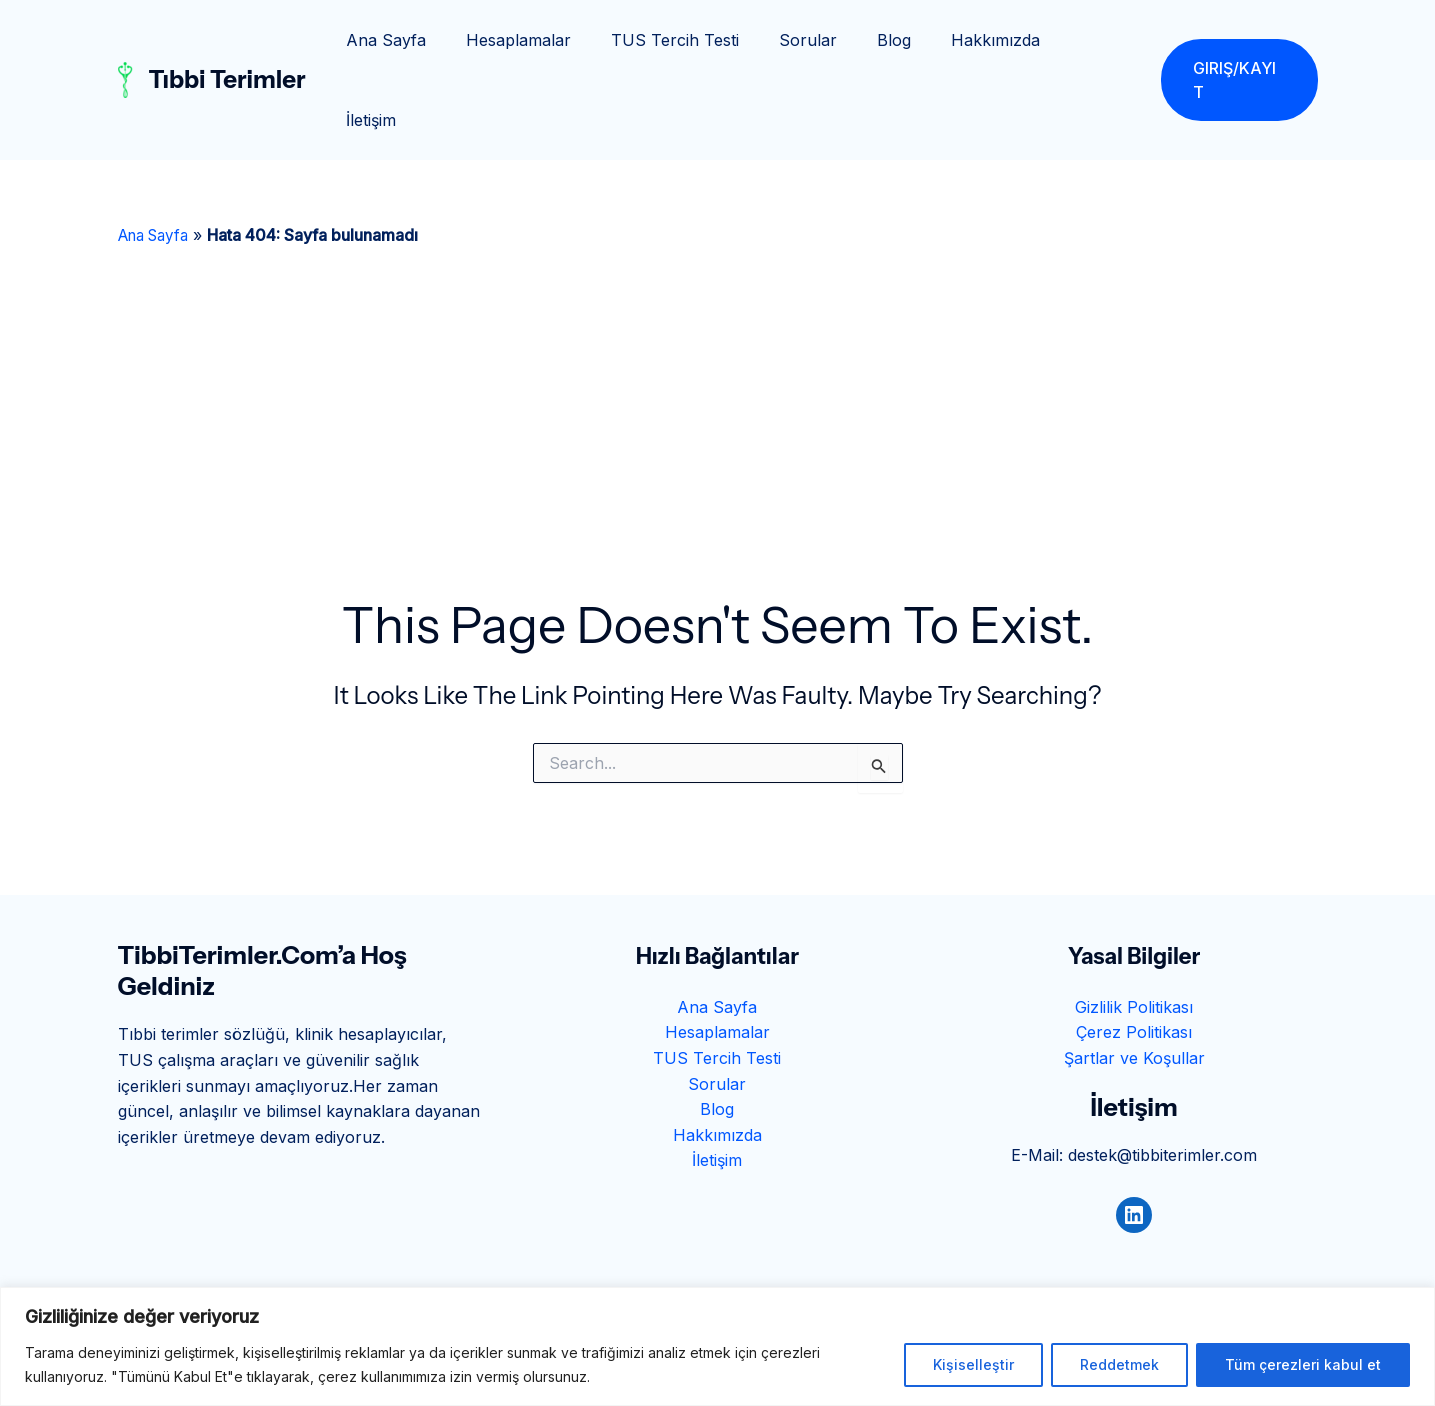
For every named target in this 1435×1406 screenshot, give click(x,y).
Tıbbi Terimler (227, 39)
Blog (904, 40)
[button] (1239, 40)
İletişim (1099, 40)
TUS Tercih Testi (701, 40)
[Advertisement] (718, 364)
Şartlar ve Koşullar (1134, 978)
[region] (717, 1346)
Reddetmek (1119, 1364)
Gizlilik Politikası (1134, 927)
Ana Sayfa (428, 40)
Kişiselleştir (973, 1364)
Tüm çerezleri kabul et (1303, 1364)
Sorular (826, 40)
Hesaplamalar (552, 40)
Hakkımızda (997, 40)
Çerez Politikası (1134, 952)
